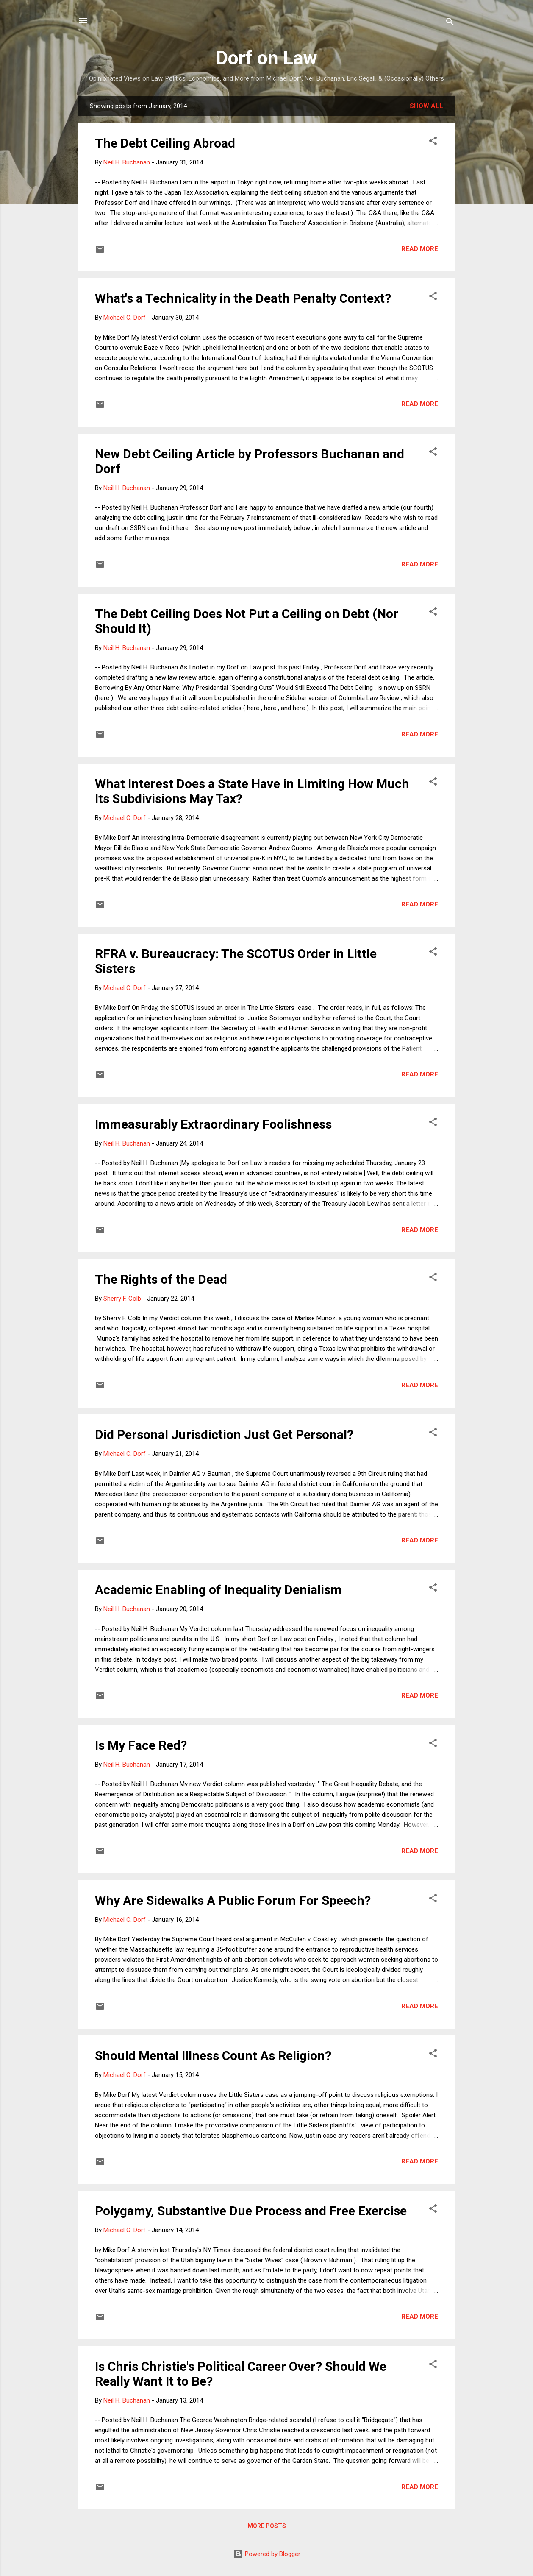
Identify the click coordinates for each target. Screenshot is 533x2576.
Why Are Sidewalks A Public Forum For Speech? (233, 1900)
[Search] (450, 23)
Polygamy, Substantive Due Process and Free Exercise (251, 2210)
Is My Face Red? (141, 1745)
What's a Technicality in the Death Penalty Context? (243, 298)
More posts (266, 2526)
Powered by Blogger (266, 2554)
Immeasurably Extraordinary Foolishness (213, 1124)
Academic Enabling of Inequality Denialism (218, 1589)
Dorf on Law (266, 58)
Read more (419, 249)
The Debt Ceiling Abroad (165, 143)
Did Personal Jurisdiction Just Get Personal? (224, 1434)
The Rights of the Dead (161, 1279)
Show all (426, 106)
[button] (433, 142)
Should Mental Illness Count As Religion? (213, 2055)
